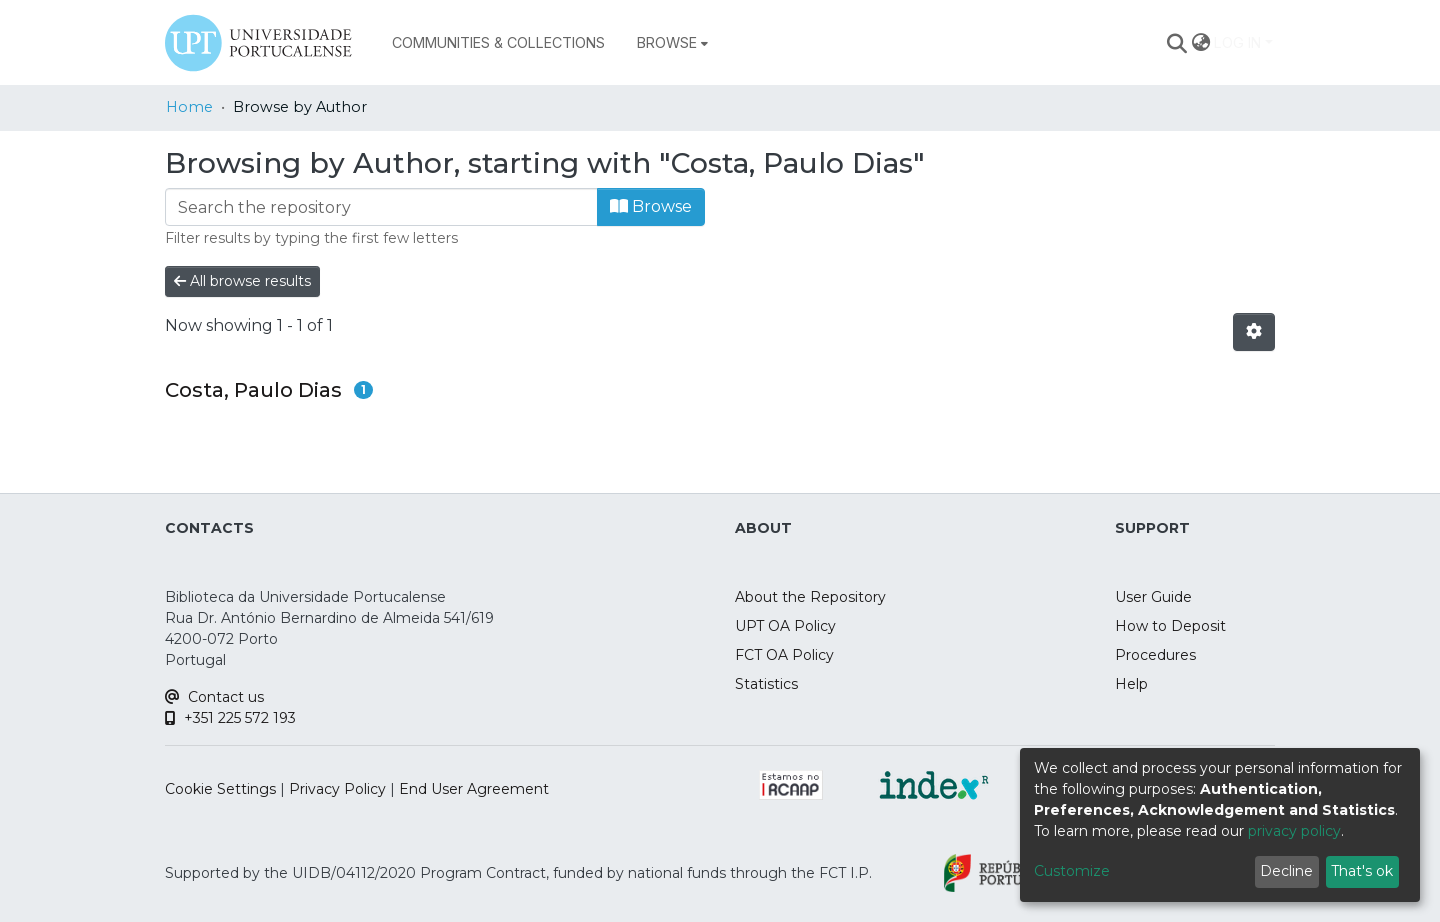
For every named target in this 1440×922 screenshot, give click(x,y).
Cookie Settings (220, 789)
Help (1131, 684)
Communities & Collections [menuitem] (498, 42)
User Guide (1153, 597)
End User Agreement (474, 789)
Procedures (1155, 655)
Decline (1286, 871)
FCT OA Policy (784, 655)
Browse (651, 206)
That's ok (1362, 871)
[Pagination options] (1254, 332)
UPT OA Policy (785, 626)
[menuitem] (672, 43)
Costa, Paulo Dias (253, 390)
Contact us (214, 697)
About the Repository (810, 597)
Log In (1237, 42)
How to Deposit (1170, 626)
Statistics (766, 684)
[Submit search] (1177, 43)
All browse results (242, 281)
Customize (1072, 871)
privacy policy (1294, 831)
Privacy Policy (337, 789)
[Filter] (381, 207)
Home (189, 107)
